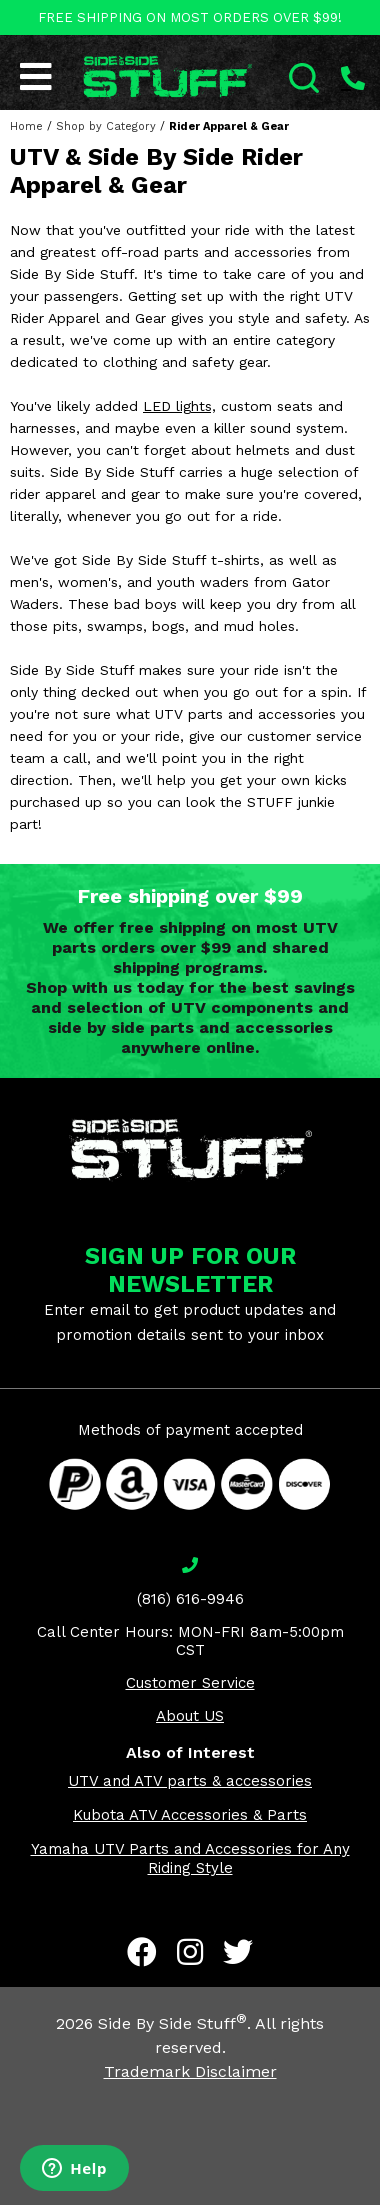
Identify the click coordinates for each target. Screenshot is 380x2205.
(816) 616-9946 (190, 1599)
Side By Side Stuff (172, 2023)
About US (190, 1716)
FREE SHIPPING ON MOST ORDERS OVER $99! (190, 17)
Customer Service (190, 1683)
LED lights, (179, 406)
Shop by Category (106, 126)
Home (26, 126)
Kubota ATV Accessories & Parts (190, 1815)
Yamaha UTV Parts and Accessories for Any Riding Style (190, 1858)
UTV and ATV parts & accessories (190, 1781)
